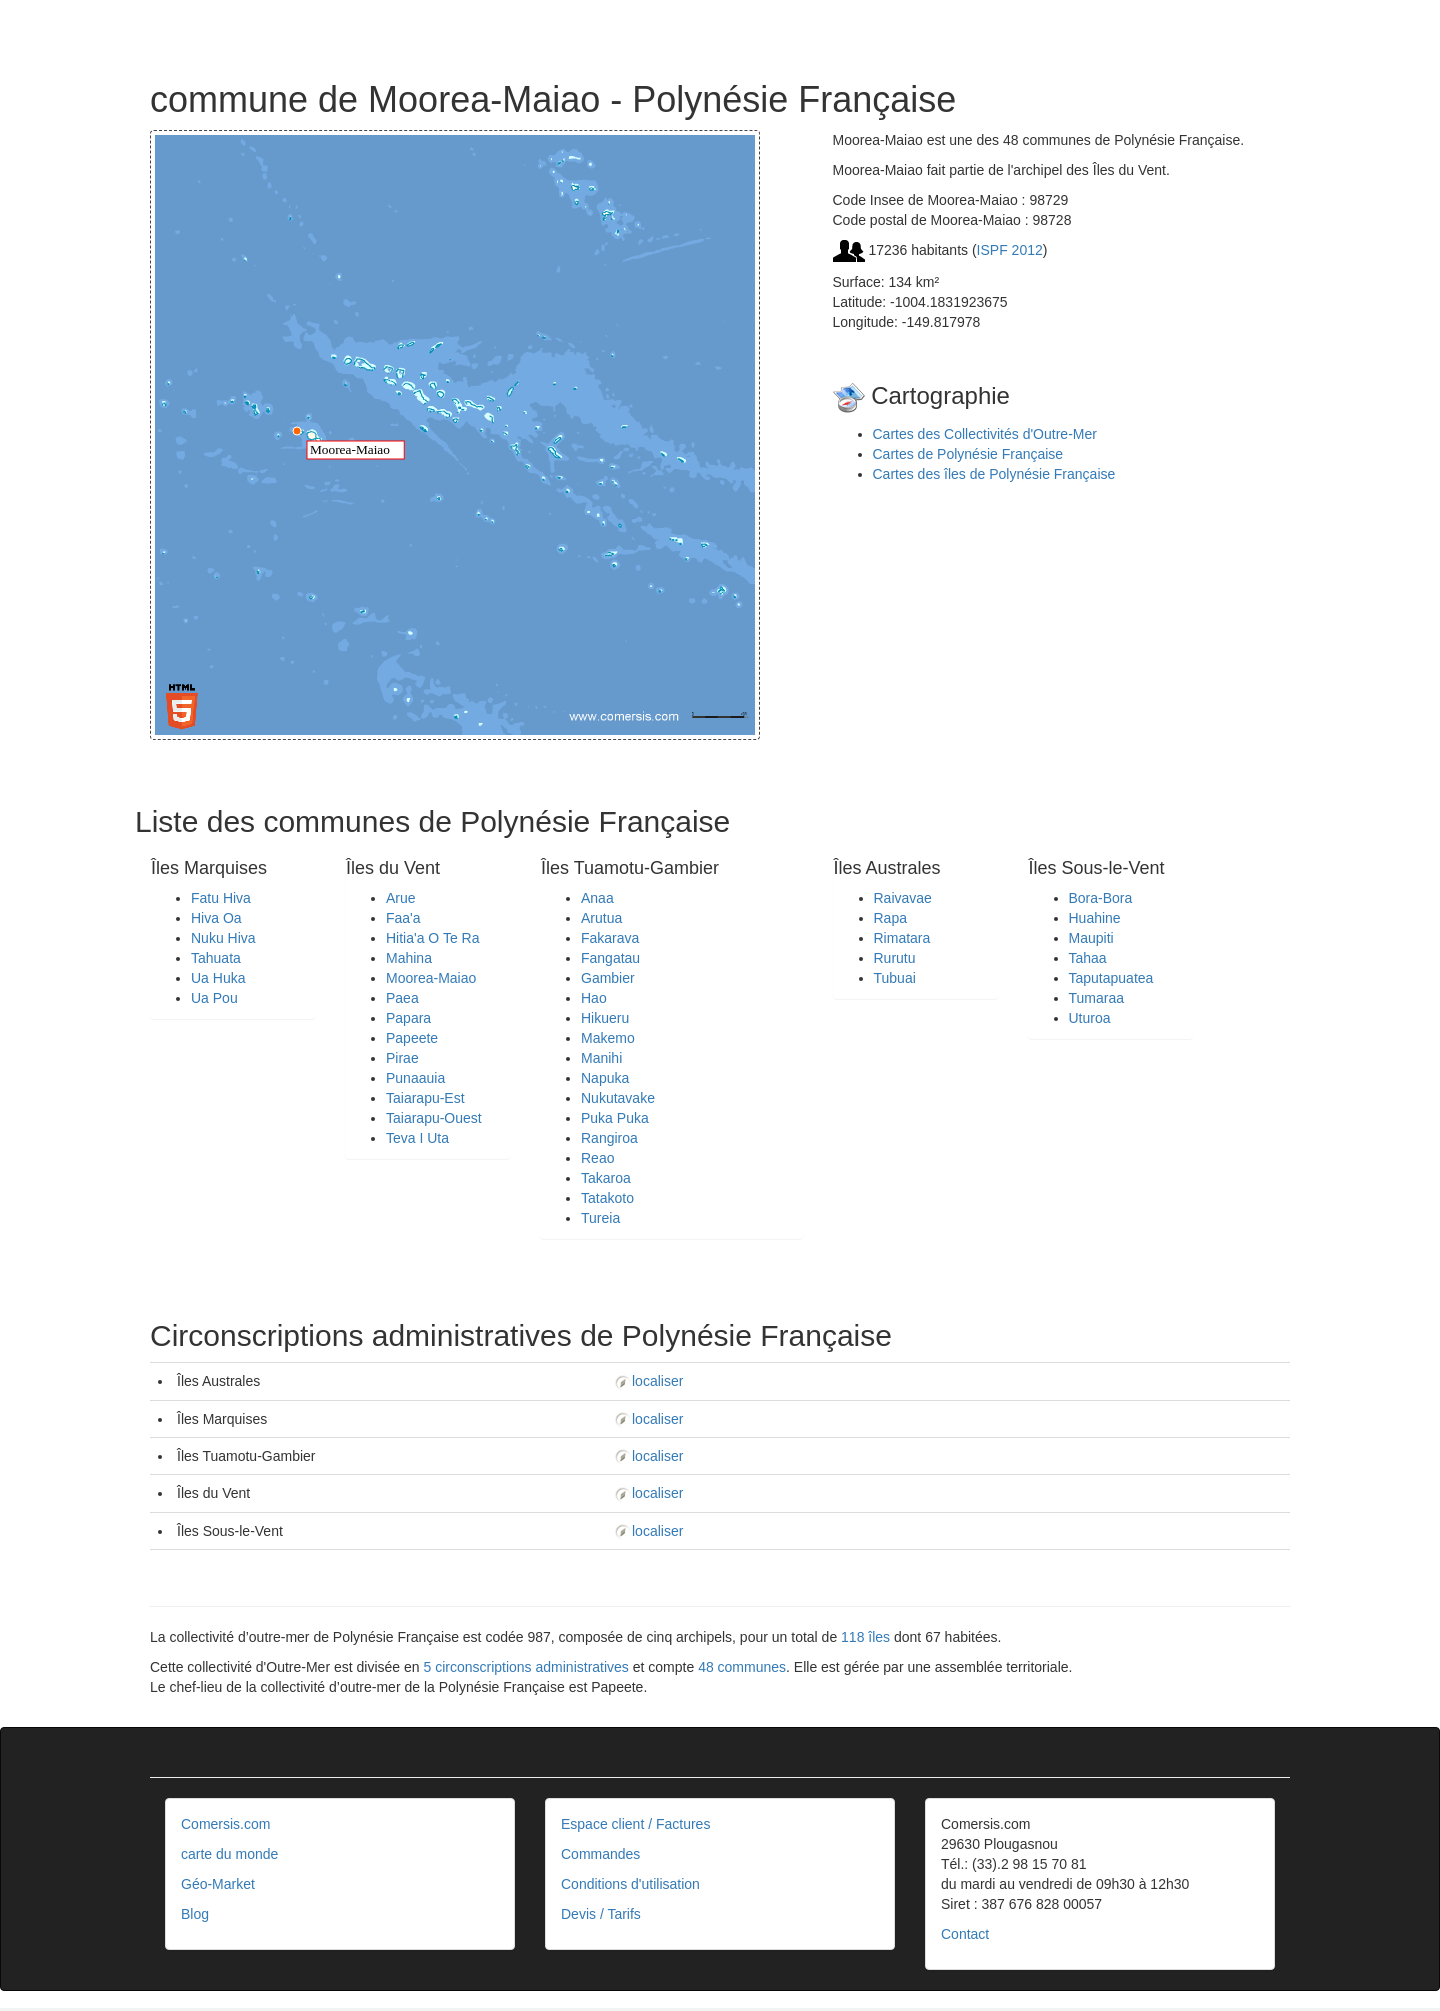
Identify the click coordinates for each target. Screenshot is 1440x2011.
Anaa (597, 898)
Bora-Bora (1101, 898)
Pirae (402, 1058)
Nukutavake (618, 1098)
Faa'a (403, 918)
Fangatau (610, 958)
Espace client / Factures (635, 1824)
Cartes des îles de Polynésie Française (994, 474)
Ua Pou (214, 998)
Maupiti (1091, 938)
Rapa (890, 918)
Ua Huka (218, 978)
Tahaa (1088, 958)
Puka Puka (615, 1118)
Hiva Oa (216, 918)
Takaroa (606, 1178)
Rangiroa (609, 1138)
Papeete (412, 1038)
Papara (408, 1018)
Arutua (601, 918)
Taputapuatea (1111, 978)
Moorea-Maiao (431, 978)
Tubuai (895, 978)
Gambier (608, 978)
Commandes (600, 1854)
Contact (965, 1934)
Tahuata (216, 958)
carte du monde (229, 1854)
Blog (195, 1914)
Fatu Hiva (221, 898)
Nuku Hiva (223, 938)
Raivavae (903, 898)
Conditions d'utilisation (630, 1884)
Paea (402, 998)
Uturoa (1090, 1018)
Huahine (1095, 918)
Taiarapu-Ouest (434, 1118)
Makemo (608, 1038)
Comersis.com (225, 1824)
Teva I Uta (417, 1138)
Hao (594, 998)
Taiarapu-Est (425, 1098)
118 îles (865, 1637)
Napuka (605, 1078)
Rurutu (895, 958)
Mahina (409, 958)
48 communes (742, 1667)
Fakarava (610, 938)
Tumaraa (1097, 998)
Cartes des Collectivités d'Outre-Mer (985, 434)
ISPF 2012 (1010, 250)
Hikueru (605, 1018)
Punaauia (415, 1078)
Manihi (601, 1058)
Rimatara (902, 938)
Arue (401, 898)
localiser (648, 1381)
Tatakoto (607, 1198)
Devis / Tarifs (601, 1914)
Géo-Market (218, 1884)
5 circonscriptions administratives (525, 1667)
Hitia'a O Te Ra (432, 938)
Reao (597, 1158)
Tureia (600, 1218)
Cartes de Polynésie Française (968, 454)
